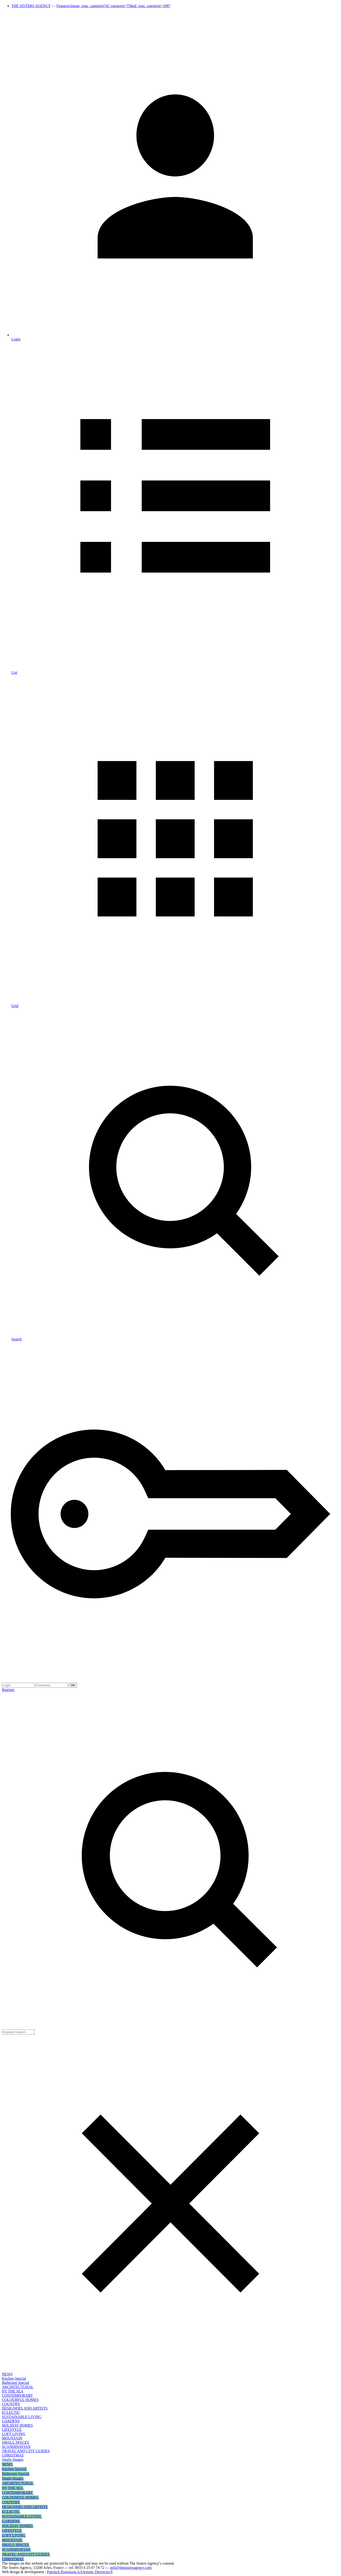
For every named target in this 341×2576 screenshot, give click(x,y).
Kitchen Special (14, 2378)
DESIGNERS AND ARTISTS (25, 2408)
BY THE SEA (12, 2391)
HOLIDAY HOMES (17, 2425)
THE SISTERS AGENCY (31, 6)
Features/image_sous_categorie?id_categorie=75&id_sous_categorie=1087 (113, 6)
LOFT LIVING (13, 2434)
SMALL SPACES (15, 2442)
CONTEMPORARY (17, 2395)
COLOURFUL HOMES (20, 2400)
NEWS (7, 2374)
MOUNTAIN (12, 2438)
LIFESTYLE (12, 2430)
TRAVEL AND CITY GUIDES (26, 2451)
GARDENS (11, 2421)
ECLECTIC (11, 2413)
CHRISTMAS (13, 2455)
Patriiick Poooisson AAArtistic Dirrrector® (80, 2572)
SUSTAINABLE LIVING (21, 2417)
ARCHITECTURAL (17, 2387)
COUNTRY (11, 2404)
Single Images (12, 2459)
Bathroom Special (15, 2383)
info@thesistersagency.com (131, 2568)
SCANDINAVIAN (16, 2447)
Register (8, 1690)
